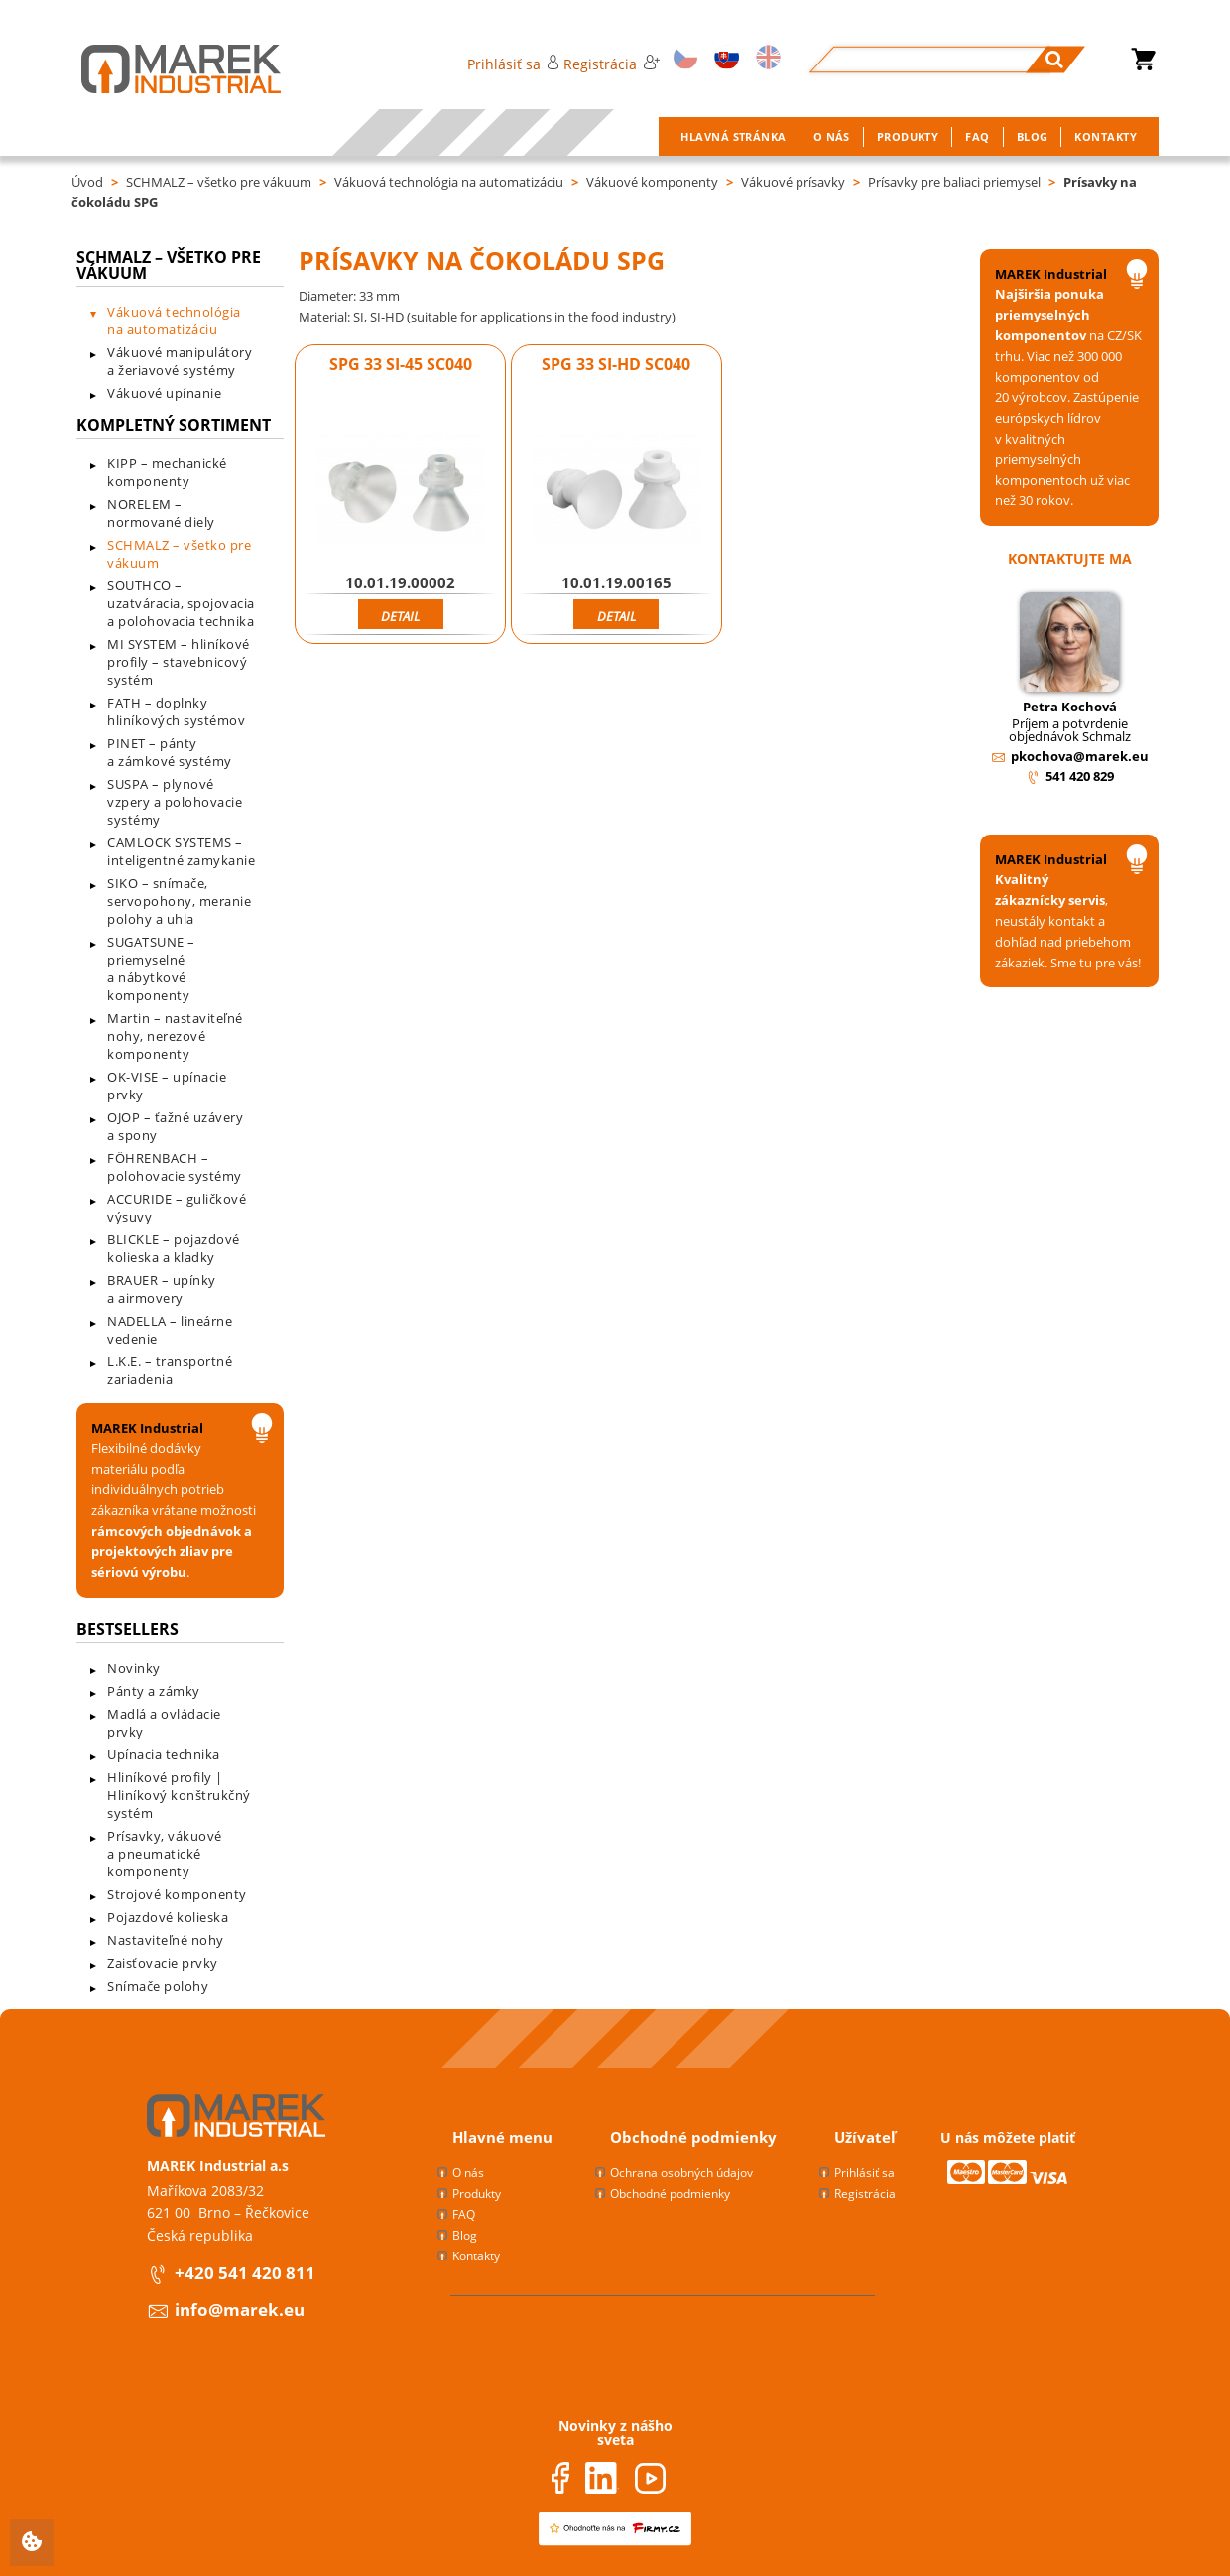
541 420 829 (1080, 776)
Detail (400, 616)
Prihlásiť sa (513, 64)
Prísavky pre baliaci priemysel (954, 182)
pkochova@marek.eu (1080, 756)
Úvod (87, 182)
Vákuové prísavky (793, 182)
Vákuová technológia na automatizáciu (448, 182)
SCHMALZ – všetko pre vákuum (218, 182)
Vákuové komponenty (652, 182)
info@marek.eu (240, 2309)
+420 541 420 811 (245, 2272)
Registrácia (611, 64)
